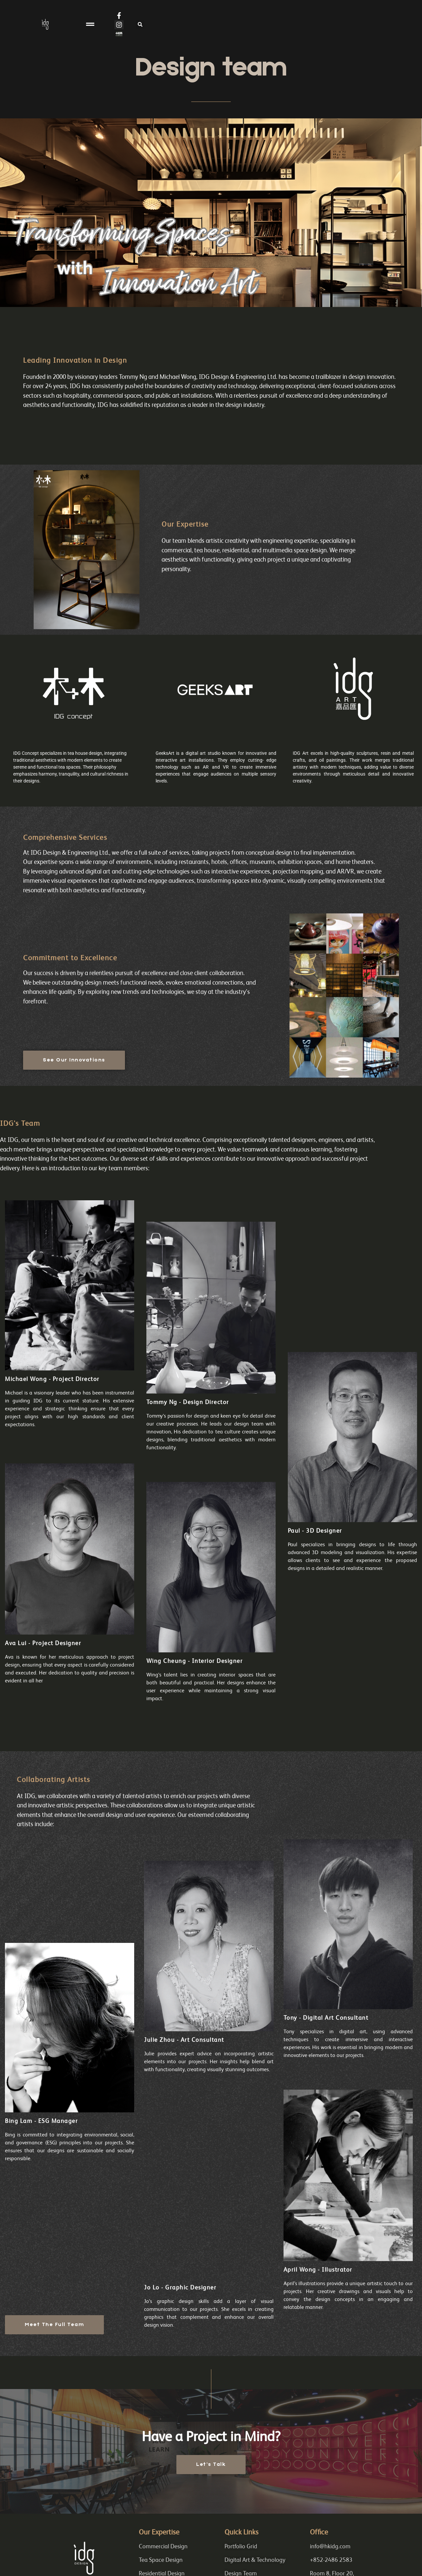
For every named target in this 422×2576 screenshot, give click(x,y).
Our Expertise (159, 2533)
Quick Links (241, 2533)
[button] (211, 29)
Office (319, 2533)
